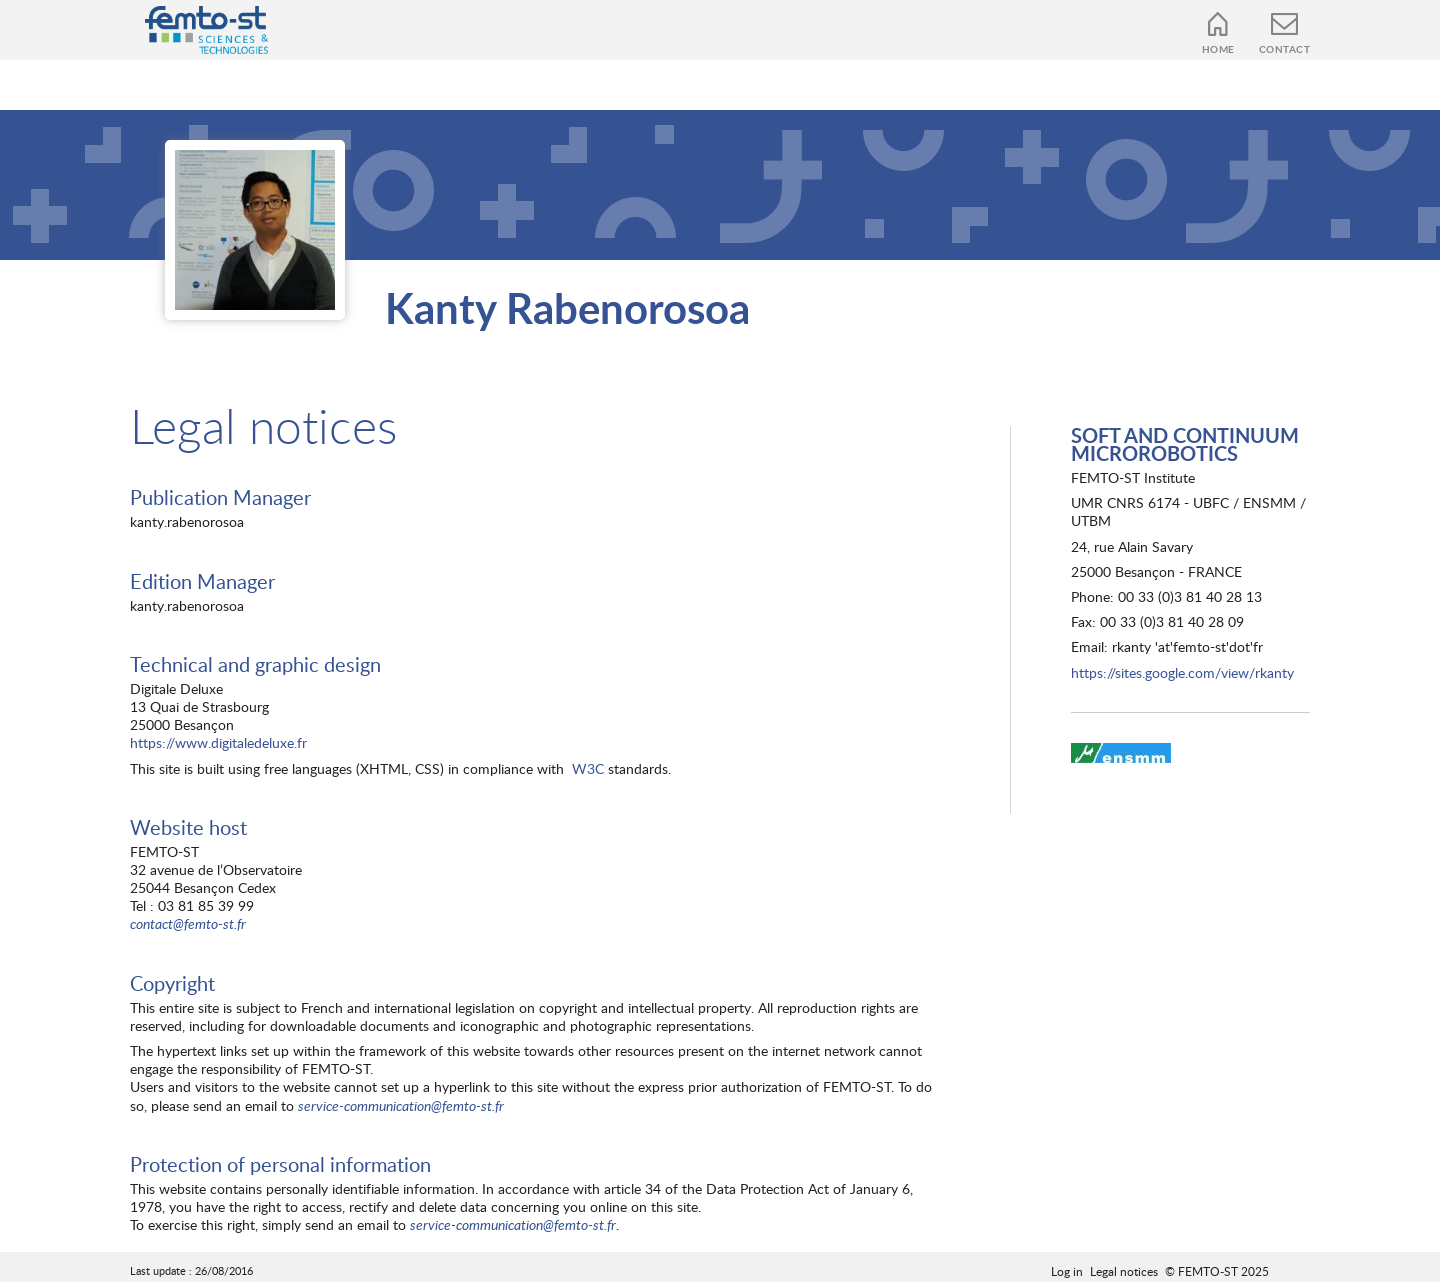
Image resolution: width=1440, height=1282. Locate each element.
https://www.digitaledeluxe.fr (218, 742)
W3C (588, 768)
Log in (1067, 1271)
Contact (1285, 49)
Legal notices (1124, 1271)
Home (1218, 49)
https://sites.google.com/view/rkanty (1182, 672)
